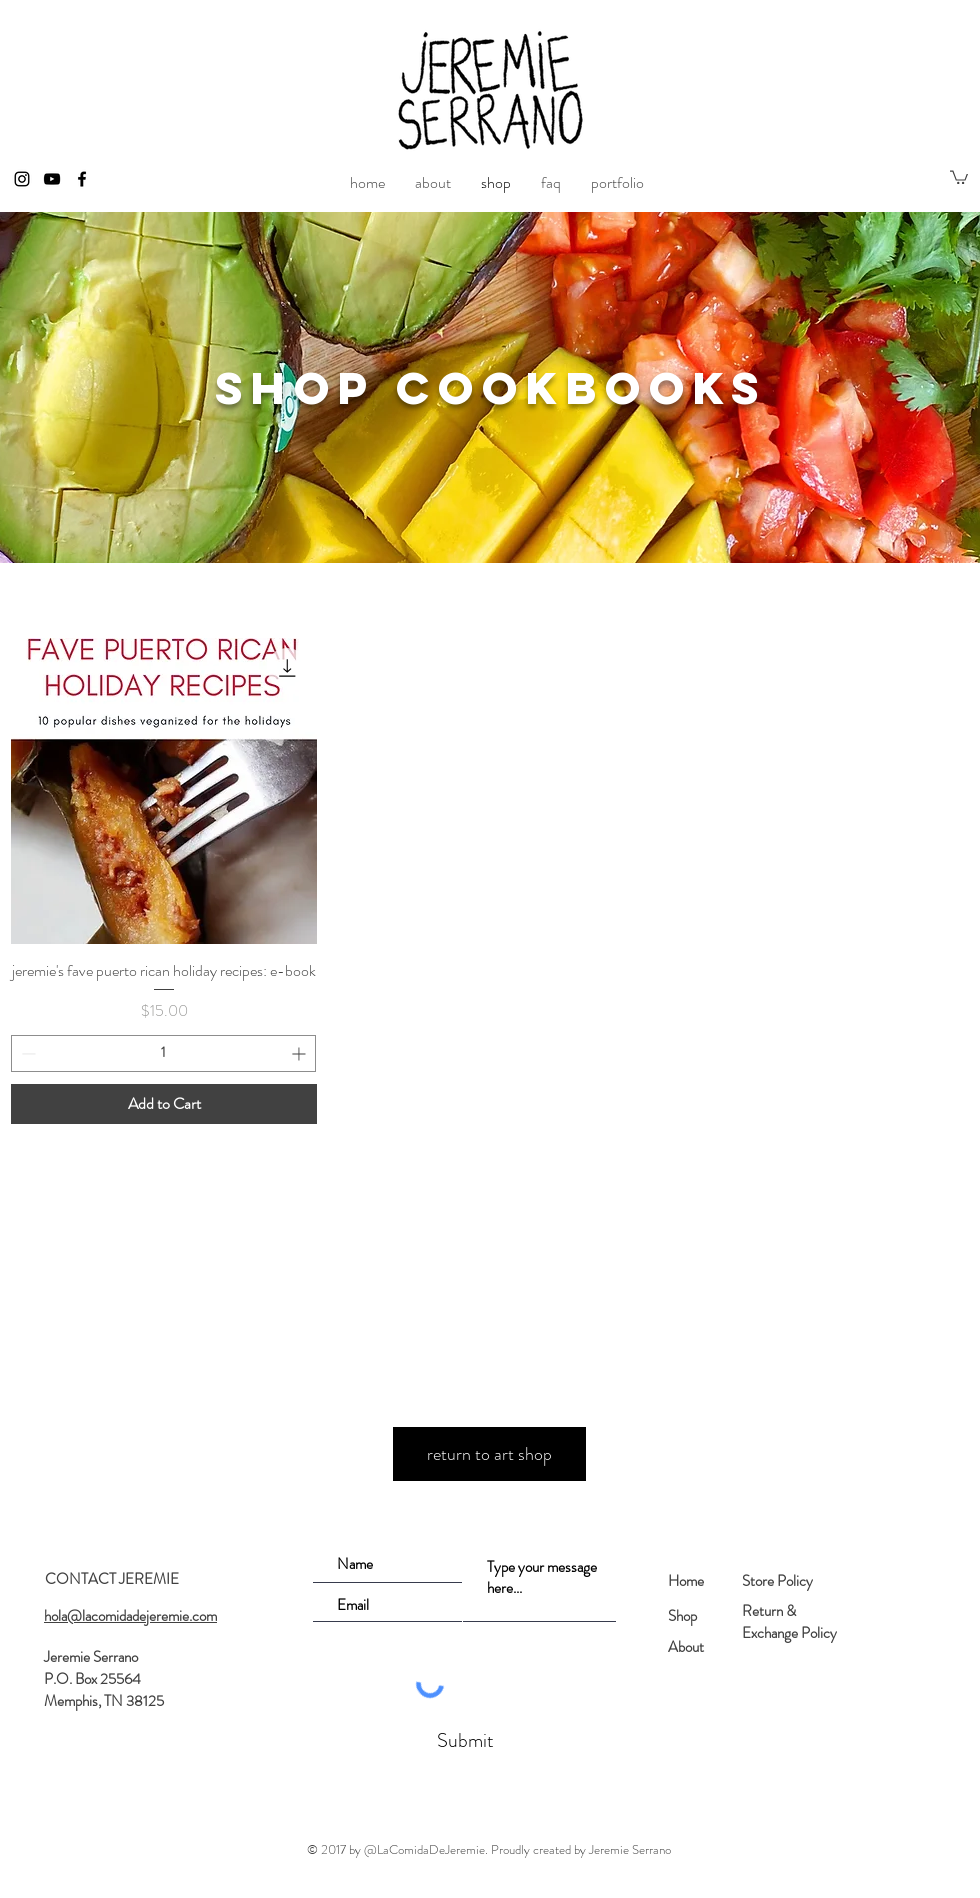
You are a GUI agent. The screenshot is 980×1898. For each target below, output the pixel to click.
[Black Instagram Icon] (22, 179)
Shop (682, 1616)
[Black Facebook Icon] (82, 179)
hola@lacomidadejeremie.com (130, 1616)
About (686, 1647)
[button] (959, 176)
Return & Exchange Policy (789, 1622)
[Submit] (463, 1741)
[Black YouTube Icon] (52, 179)
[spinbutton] (163, 1053)
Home (686, 1581)
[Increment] (300, 1053)
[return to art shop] (489, 1454)
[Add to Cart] (164, 1104)
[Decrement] (26, 1053)
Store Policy (777, 1581)
